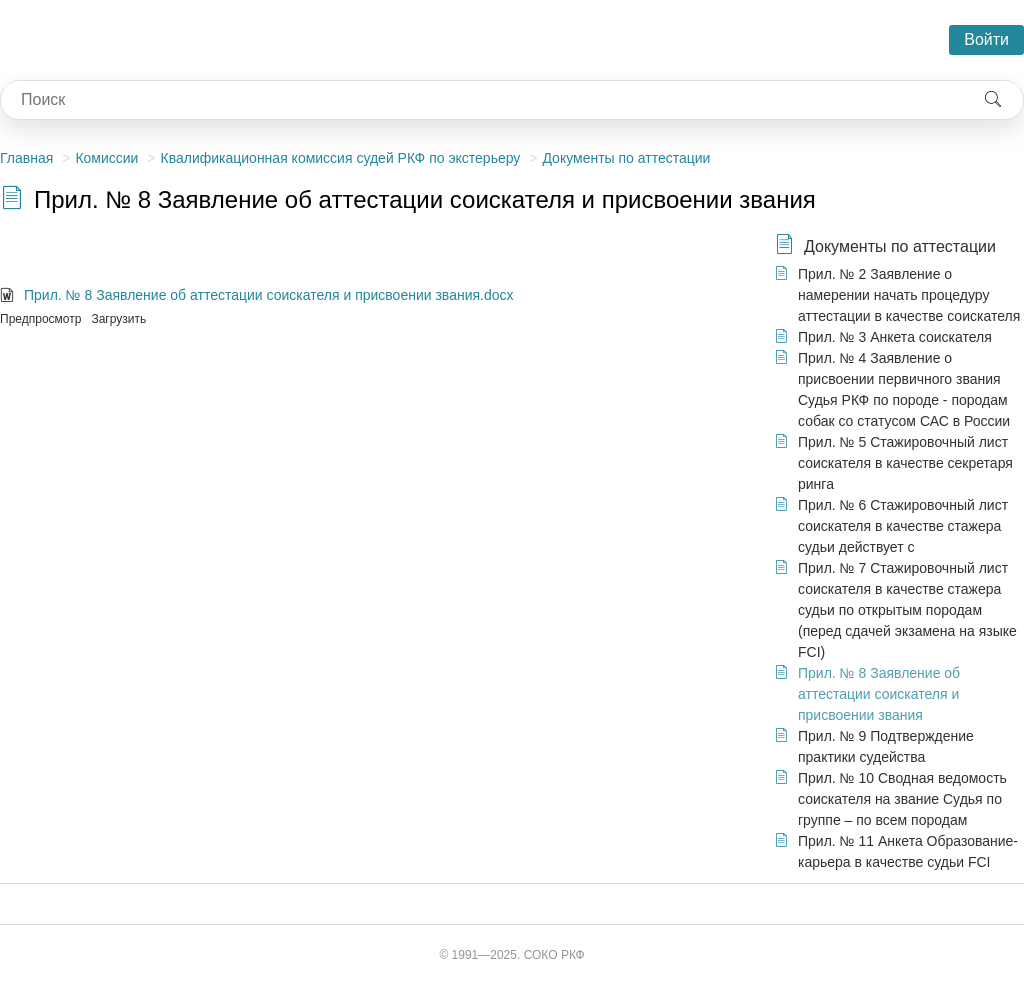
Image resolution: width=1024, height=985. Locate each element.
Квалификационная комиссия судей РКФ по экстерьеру (340, 158)
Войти (986, 39)
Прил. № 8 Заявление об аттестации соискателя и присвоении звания (879, 694)
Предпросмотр (40, 319)
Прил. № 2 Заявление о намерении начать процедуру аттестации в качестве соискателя (909, 295)
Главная (26, 158)
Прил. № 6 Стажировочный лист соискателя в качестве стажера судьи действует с (903, 526)
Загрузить (118, 319)
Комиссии (106, 158)
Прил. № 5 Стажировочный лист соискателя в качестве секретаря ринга (905, 463)
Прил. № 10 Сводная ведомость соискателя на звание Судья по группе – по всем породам (902, 799)
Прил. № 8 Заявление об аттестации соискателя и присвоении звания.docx (269, 295)
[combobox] (482, 100)
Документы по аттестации (626, 158)
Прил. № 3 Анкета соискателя (895, 337)
